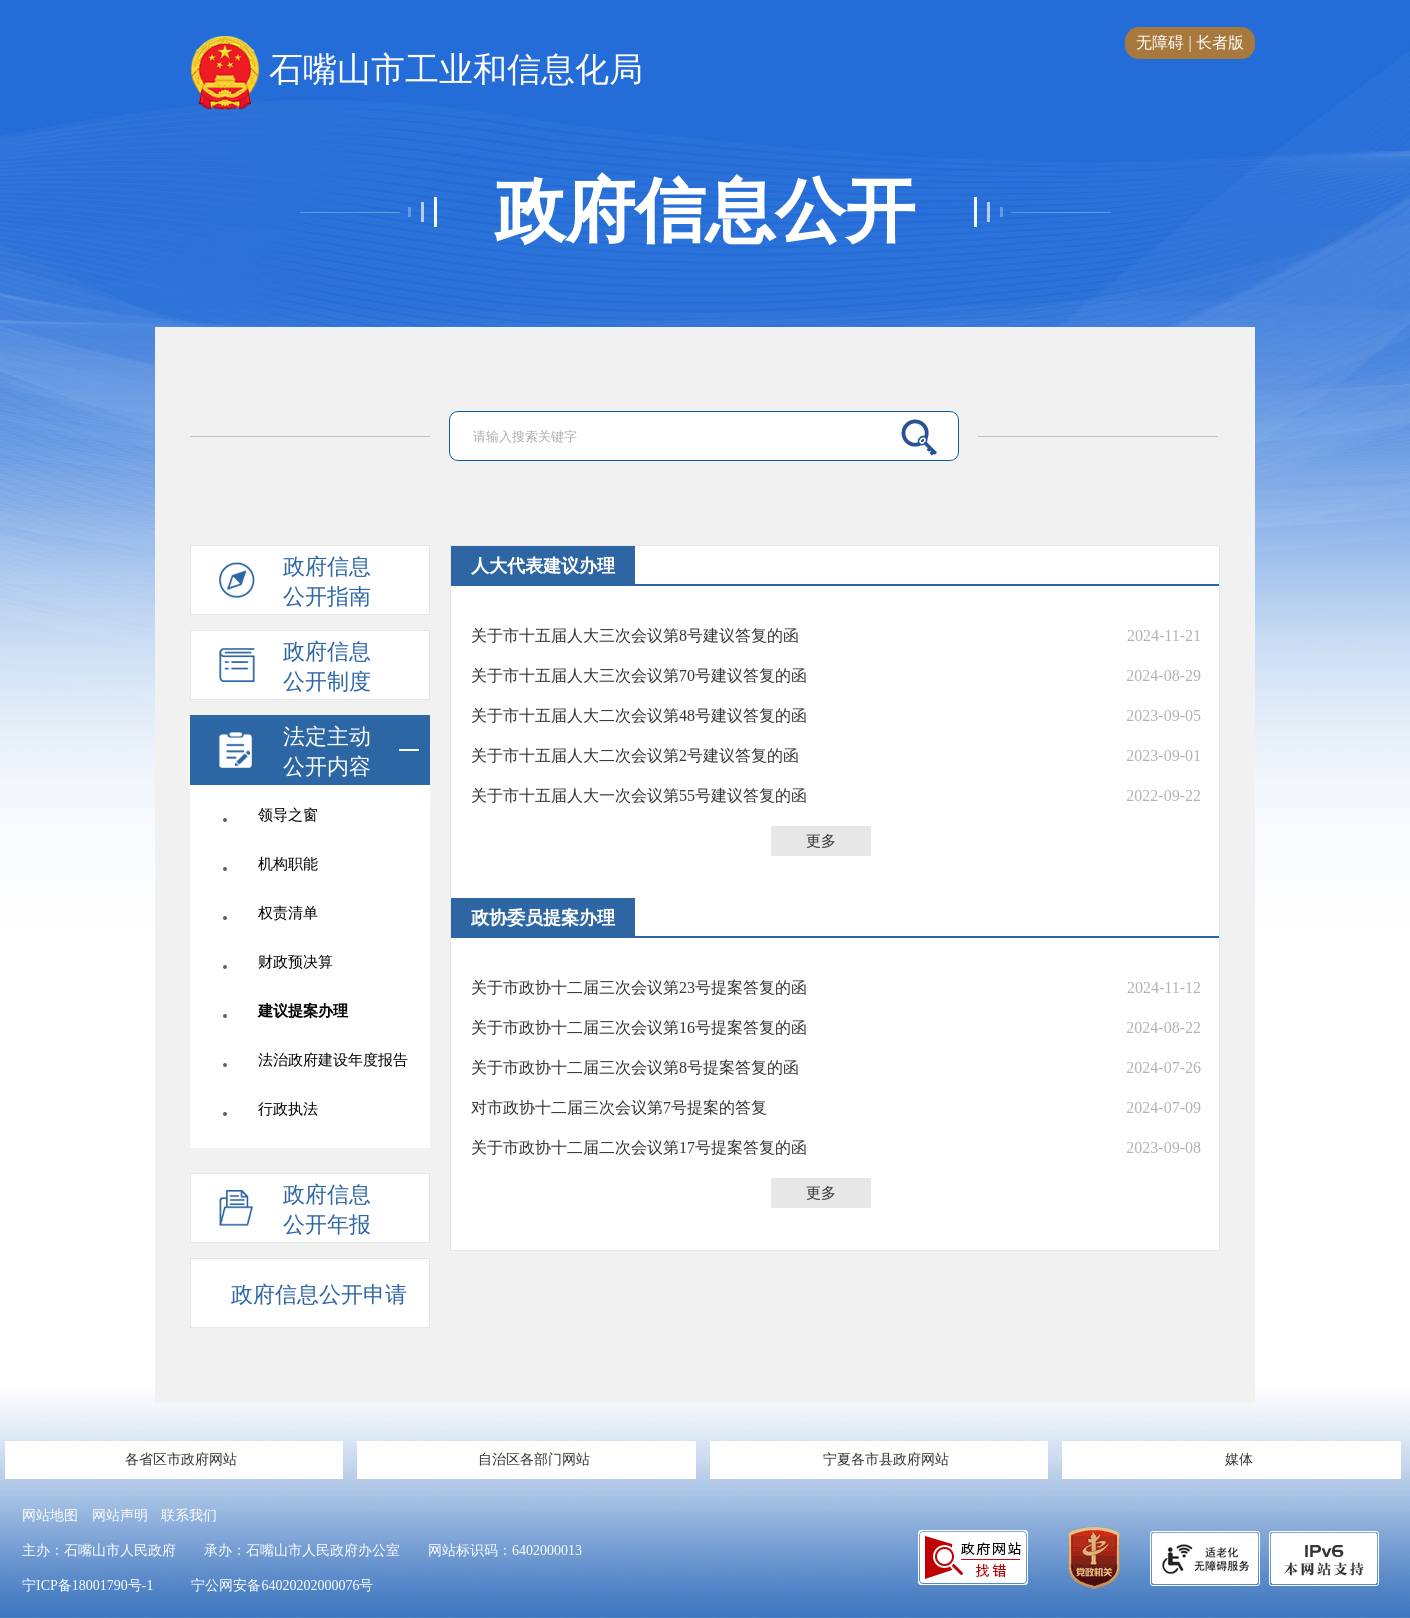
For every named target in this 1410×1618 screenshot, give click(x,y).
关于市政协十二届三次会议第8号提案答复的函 (635, 1067)
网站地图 (50, 1515)
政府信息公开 (705, 212)
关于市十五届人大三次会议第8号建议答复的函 (635, 635)
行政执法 (288, 1109)
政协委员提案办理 (543, 918)
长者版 (1220, 42)
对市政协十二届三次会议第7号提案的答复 (619, 1107)
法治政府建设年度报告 (333, 1060)
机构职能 (288, 864)
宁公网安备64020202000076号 (282, 1585)
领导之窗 (288, 815)
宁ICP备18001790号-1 (87, 1585)
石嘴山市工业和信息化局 (416, 71)
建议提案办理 (303, 1011)
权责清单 (288, 913)
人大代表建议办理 (543, 566)
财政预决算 (295, 962)
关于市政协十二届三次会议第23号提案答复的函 (639, 987)
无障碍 (1160, 42)
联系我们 (189, 1515)
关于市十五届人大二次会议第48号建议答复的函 (639, 715)
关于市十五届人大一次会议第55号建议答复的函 (639, 795)
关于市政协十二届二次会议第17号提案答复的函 (639, 1147)
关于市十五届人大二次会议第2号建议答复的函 (635, 755)
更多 (821, 841)
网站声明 (120, 1515)
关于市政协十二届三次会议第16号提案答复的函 (639, 1027)
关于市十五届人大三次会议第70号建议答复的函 (639, 675)
